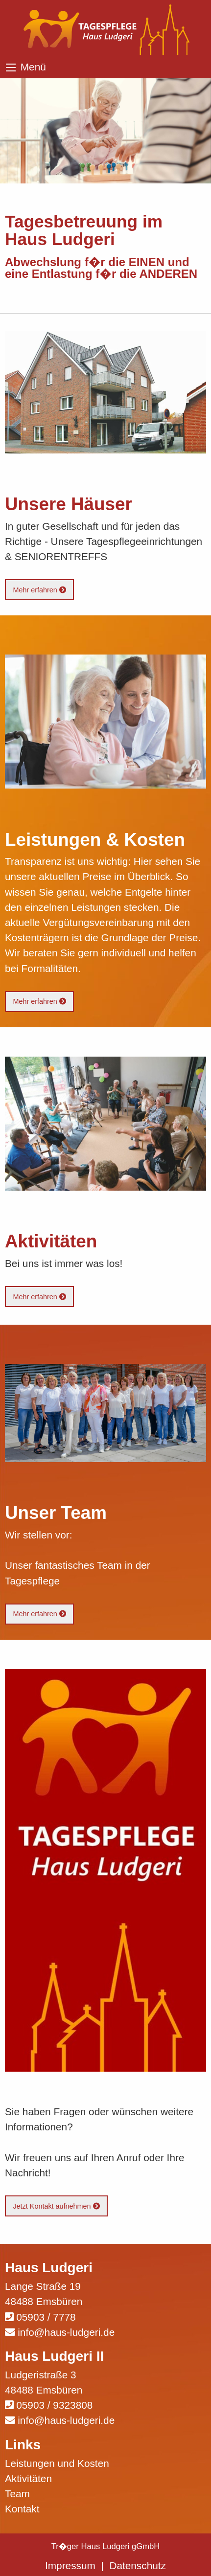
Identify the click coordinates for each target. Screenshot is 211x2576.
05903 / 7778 (45, 2317)
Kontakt (22, 2508)
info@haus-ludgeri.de (66, 2332)
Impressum (70, 2565)
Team (17, 2493)
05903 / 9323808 (54, 2405)
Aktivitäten (28, 2478)
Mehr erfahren (39, 590)
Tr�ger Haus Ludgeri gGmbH (105, 2546)
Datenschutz (137, 2565)
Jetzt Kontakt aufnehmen (56, 2206)
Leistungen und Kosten (57, 2463)
